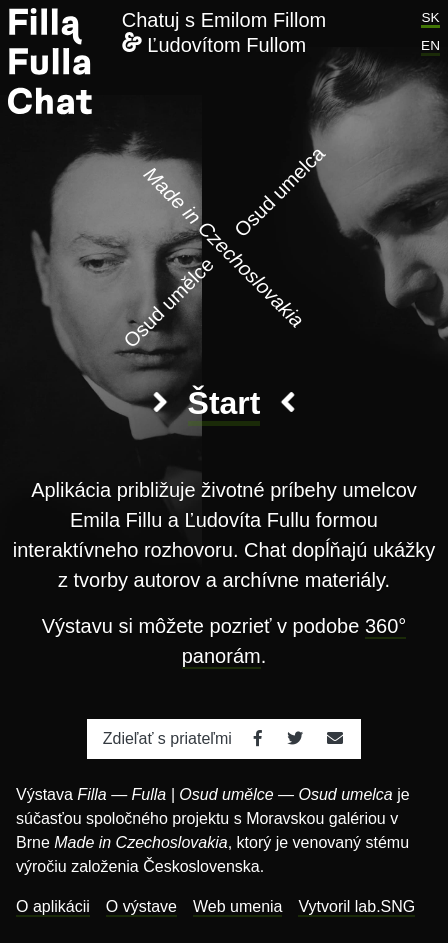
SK (430, 17)
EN (430, 45)
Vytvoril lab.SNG (356, 906)
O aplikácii (53, 906)
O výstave (141, 906)
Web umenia (238, 906)
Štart (224, 403)
